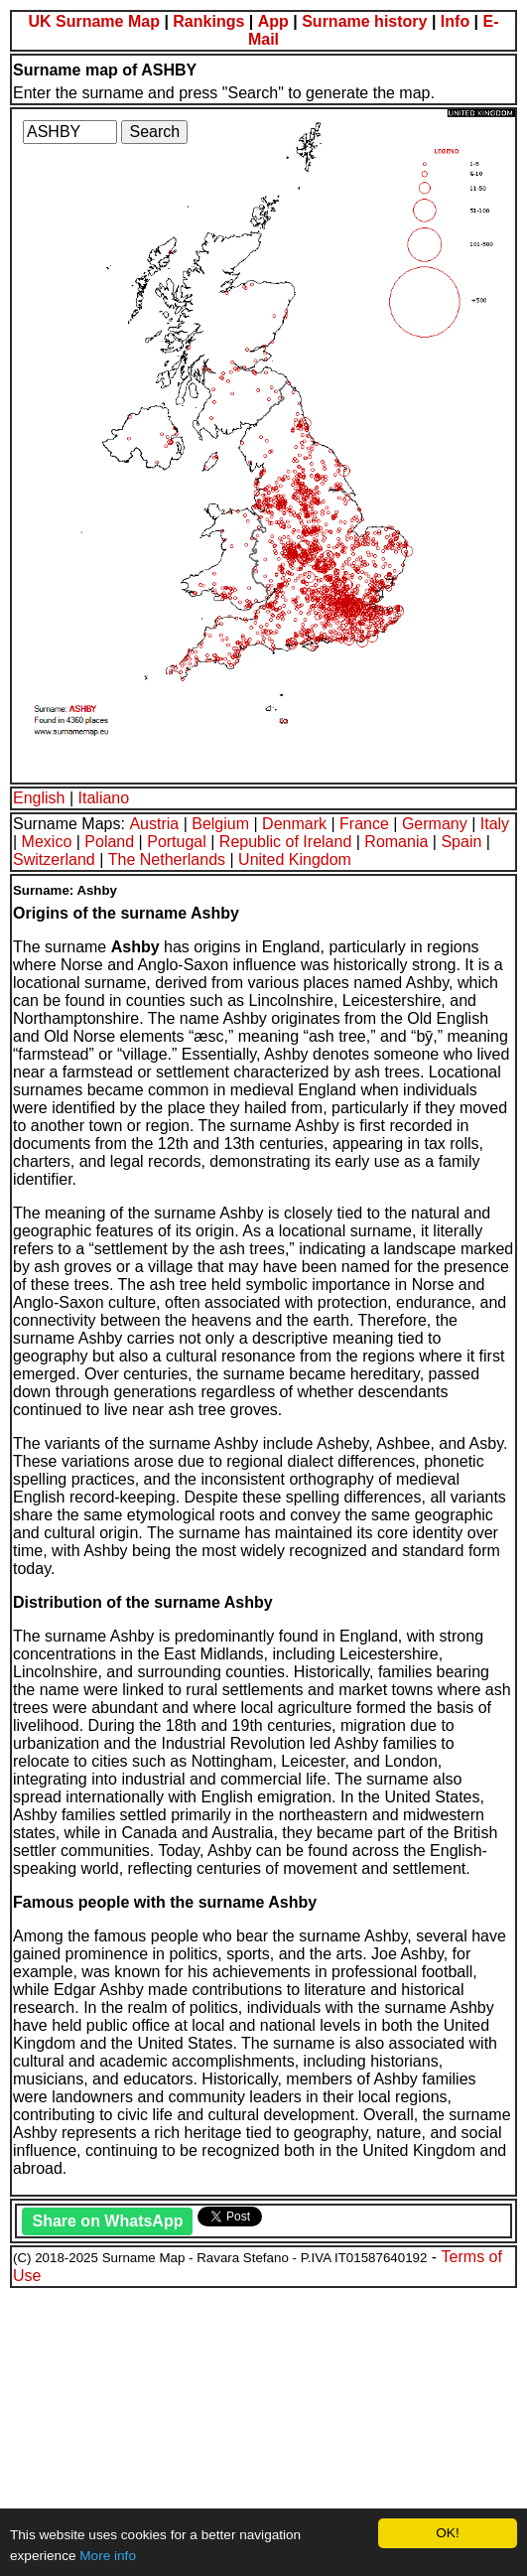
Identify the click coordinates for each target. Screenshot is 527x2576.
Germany (434, 823)
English (39, 797)
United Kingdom (294, 859)
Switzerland (54, 859)
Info (455, 21)
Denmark (294, 823)
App (273, 21)
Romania (396, 841)
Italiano (104, 797)
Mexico (47, 841)
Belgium (220, 823)
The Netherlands (166, 859)
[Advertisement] (263, 2429)
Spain (461, 841)
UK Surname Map (93, 21)
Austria (154, 823)
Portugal (176, 841)
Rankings (208, 21)
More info (107, 2555)
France (364, 823)
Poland (109, 841)
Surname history (364, 21)
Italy (494, 823)
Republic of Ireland (285, 841)
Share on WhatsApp (107, 2221)
